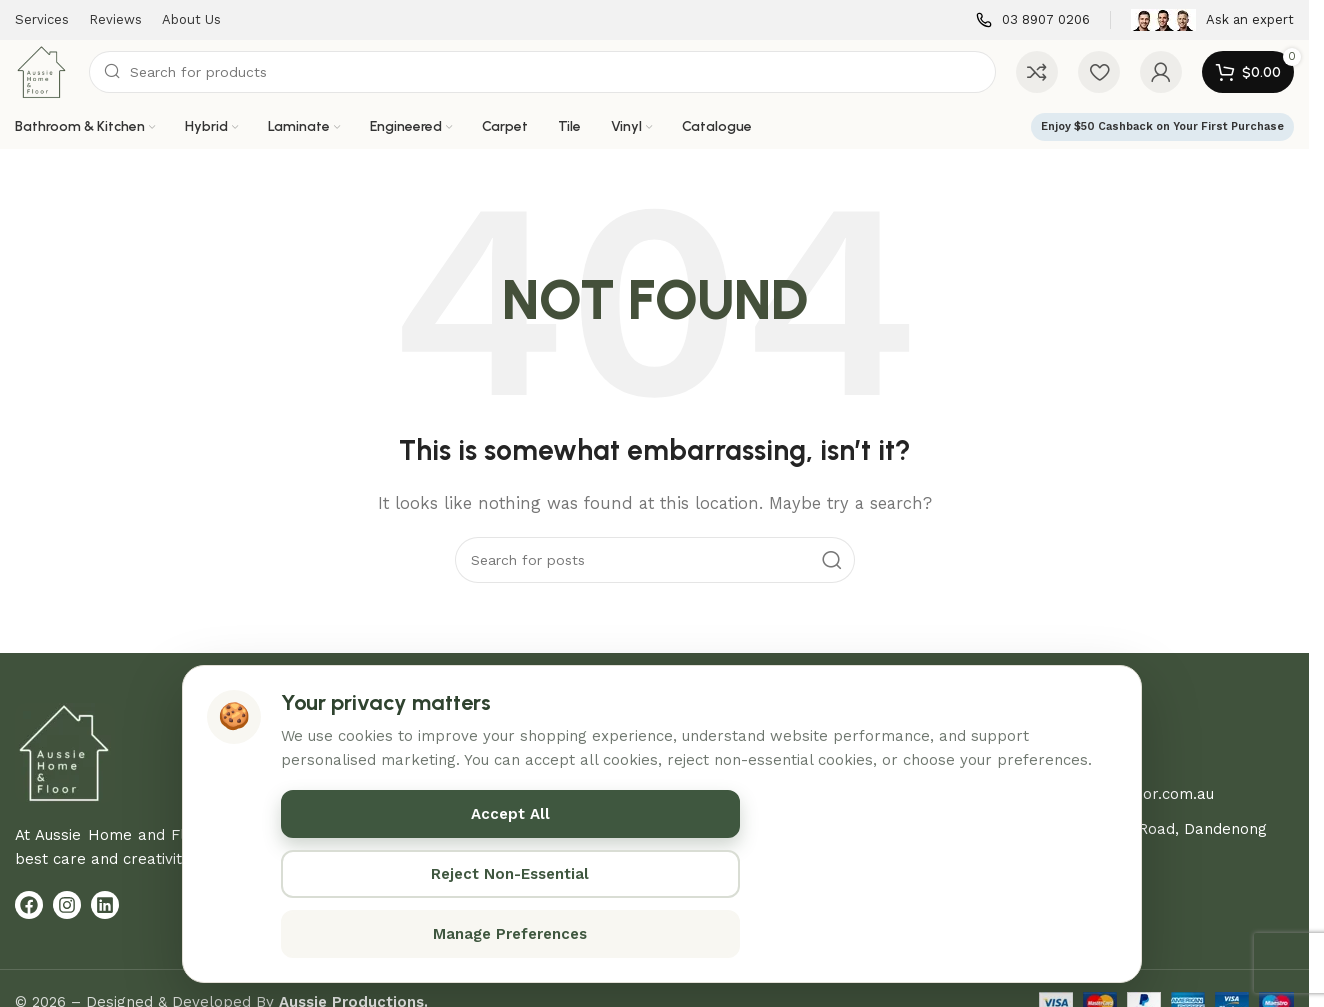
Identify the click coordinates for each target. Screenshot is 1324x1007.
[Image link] (65, 751)
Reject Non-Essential (546, 934)
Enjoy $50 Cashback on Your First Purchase (1162, 126)
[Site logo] (42, 71)
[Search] (542, 72)
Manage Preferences (762, 934)
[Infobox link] (1033, 20)
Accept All (356, 934)
